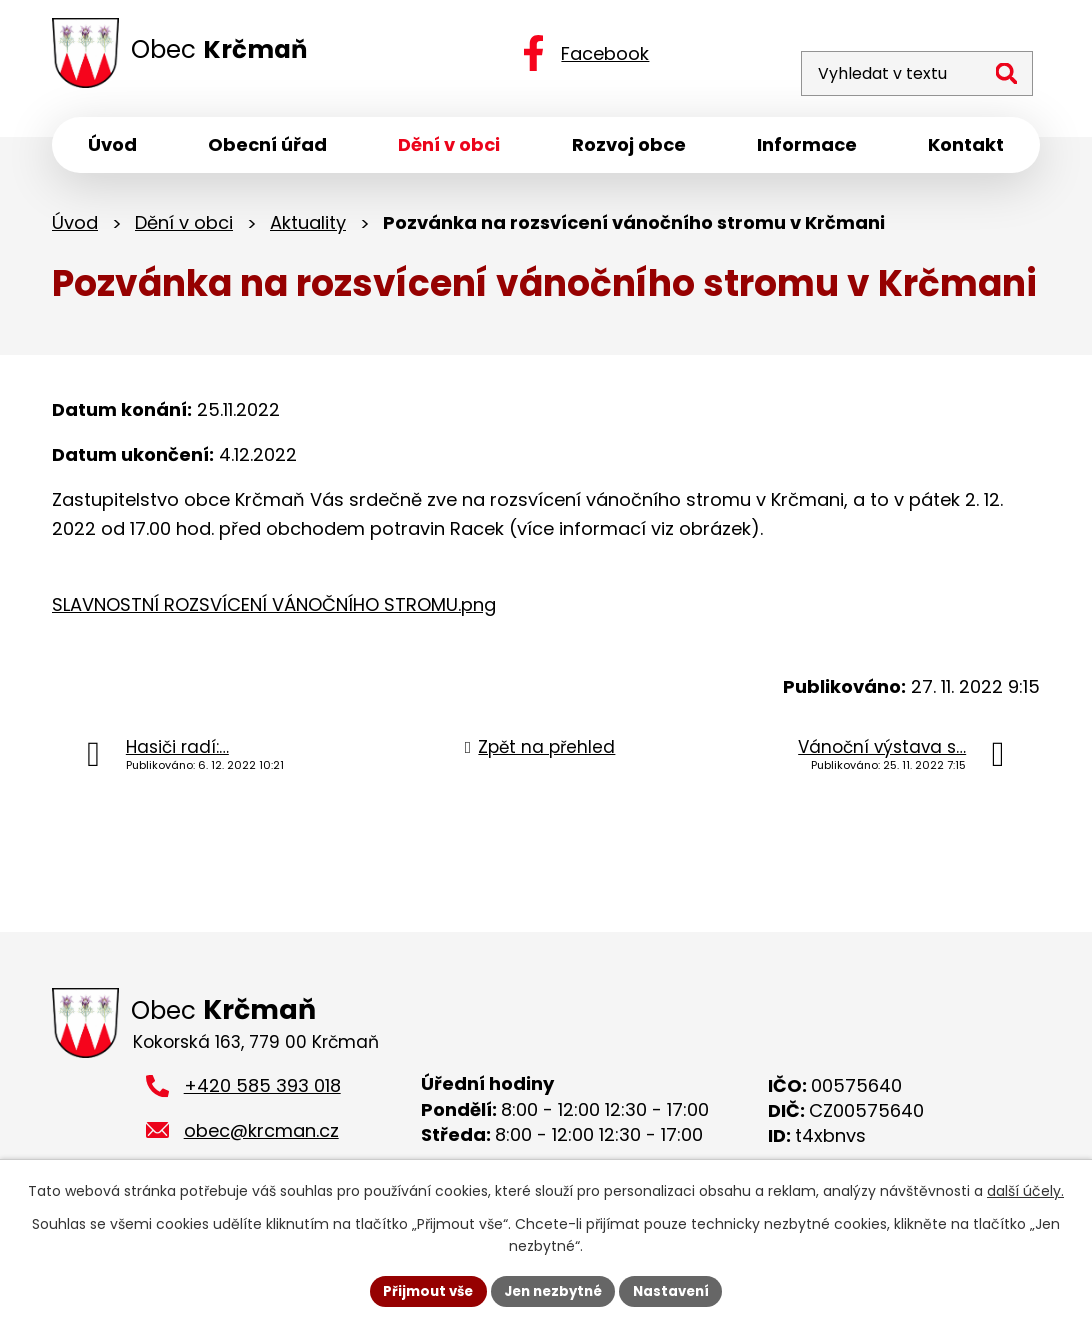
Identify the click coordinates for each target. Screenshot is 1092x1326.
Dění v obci (184, 227)
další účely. (1025, 1190)
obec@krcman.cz (261, 1138)
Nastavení (678, 1290)
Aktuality (308, 227)
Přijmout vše (421, 1290)
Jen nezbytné (553, 1290)
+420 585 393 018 (262, 1094)
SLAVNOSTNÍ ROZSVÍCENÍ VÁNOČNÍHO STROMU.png (274, 609)
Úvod (75, 227)
